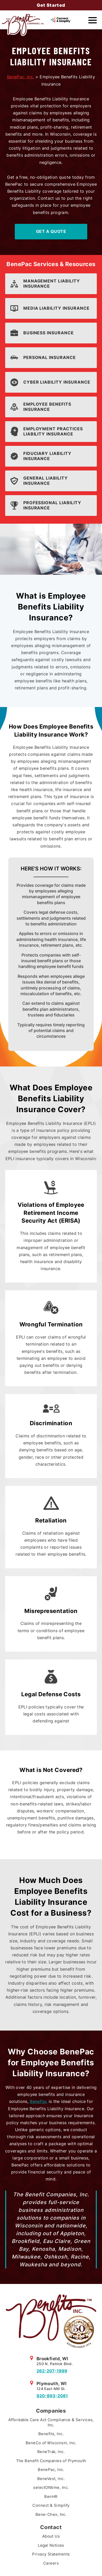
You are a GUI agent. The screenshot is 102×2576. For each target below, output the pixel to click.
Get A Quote (51, 231)
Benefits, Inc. (51, 2433)
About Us (51, 2536)
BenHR (50, 2496)
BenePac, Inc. (20, 76)
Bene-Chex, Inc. (51, 2514)
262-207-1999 (52, 2371)
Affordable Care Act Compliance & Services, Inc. (51, 2422)
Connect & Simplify (50, 2505)
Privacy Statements (51, 2554)
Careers (51, 2563)
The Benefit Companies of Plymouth (51, 2460)
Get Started (51, 5)
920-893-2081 (52, 2396)
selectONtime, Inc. (51, 2487)
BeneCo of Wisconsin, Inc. (51, 2442)
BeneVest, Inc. (51, 2478)
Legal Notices (51, 2545)
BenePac (38, 2101)
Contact (51, 2527)
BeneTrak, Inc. (51, 2451)
